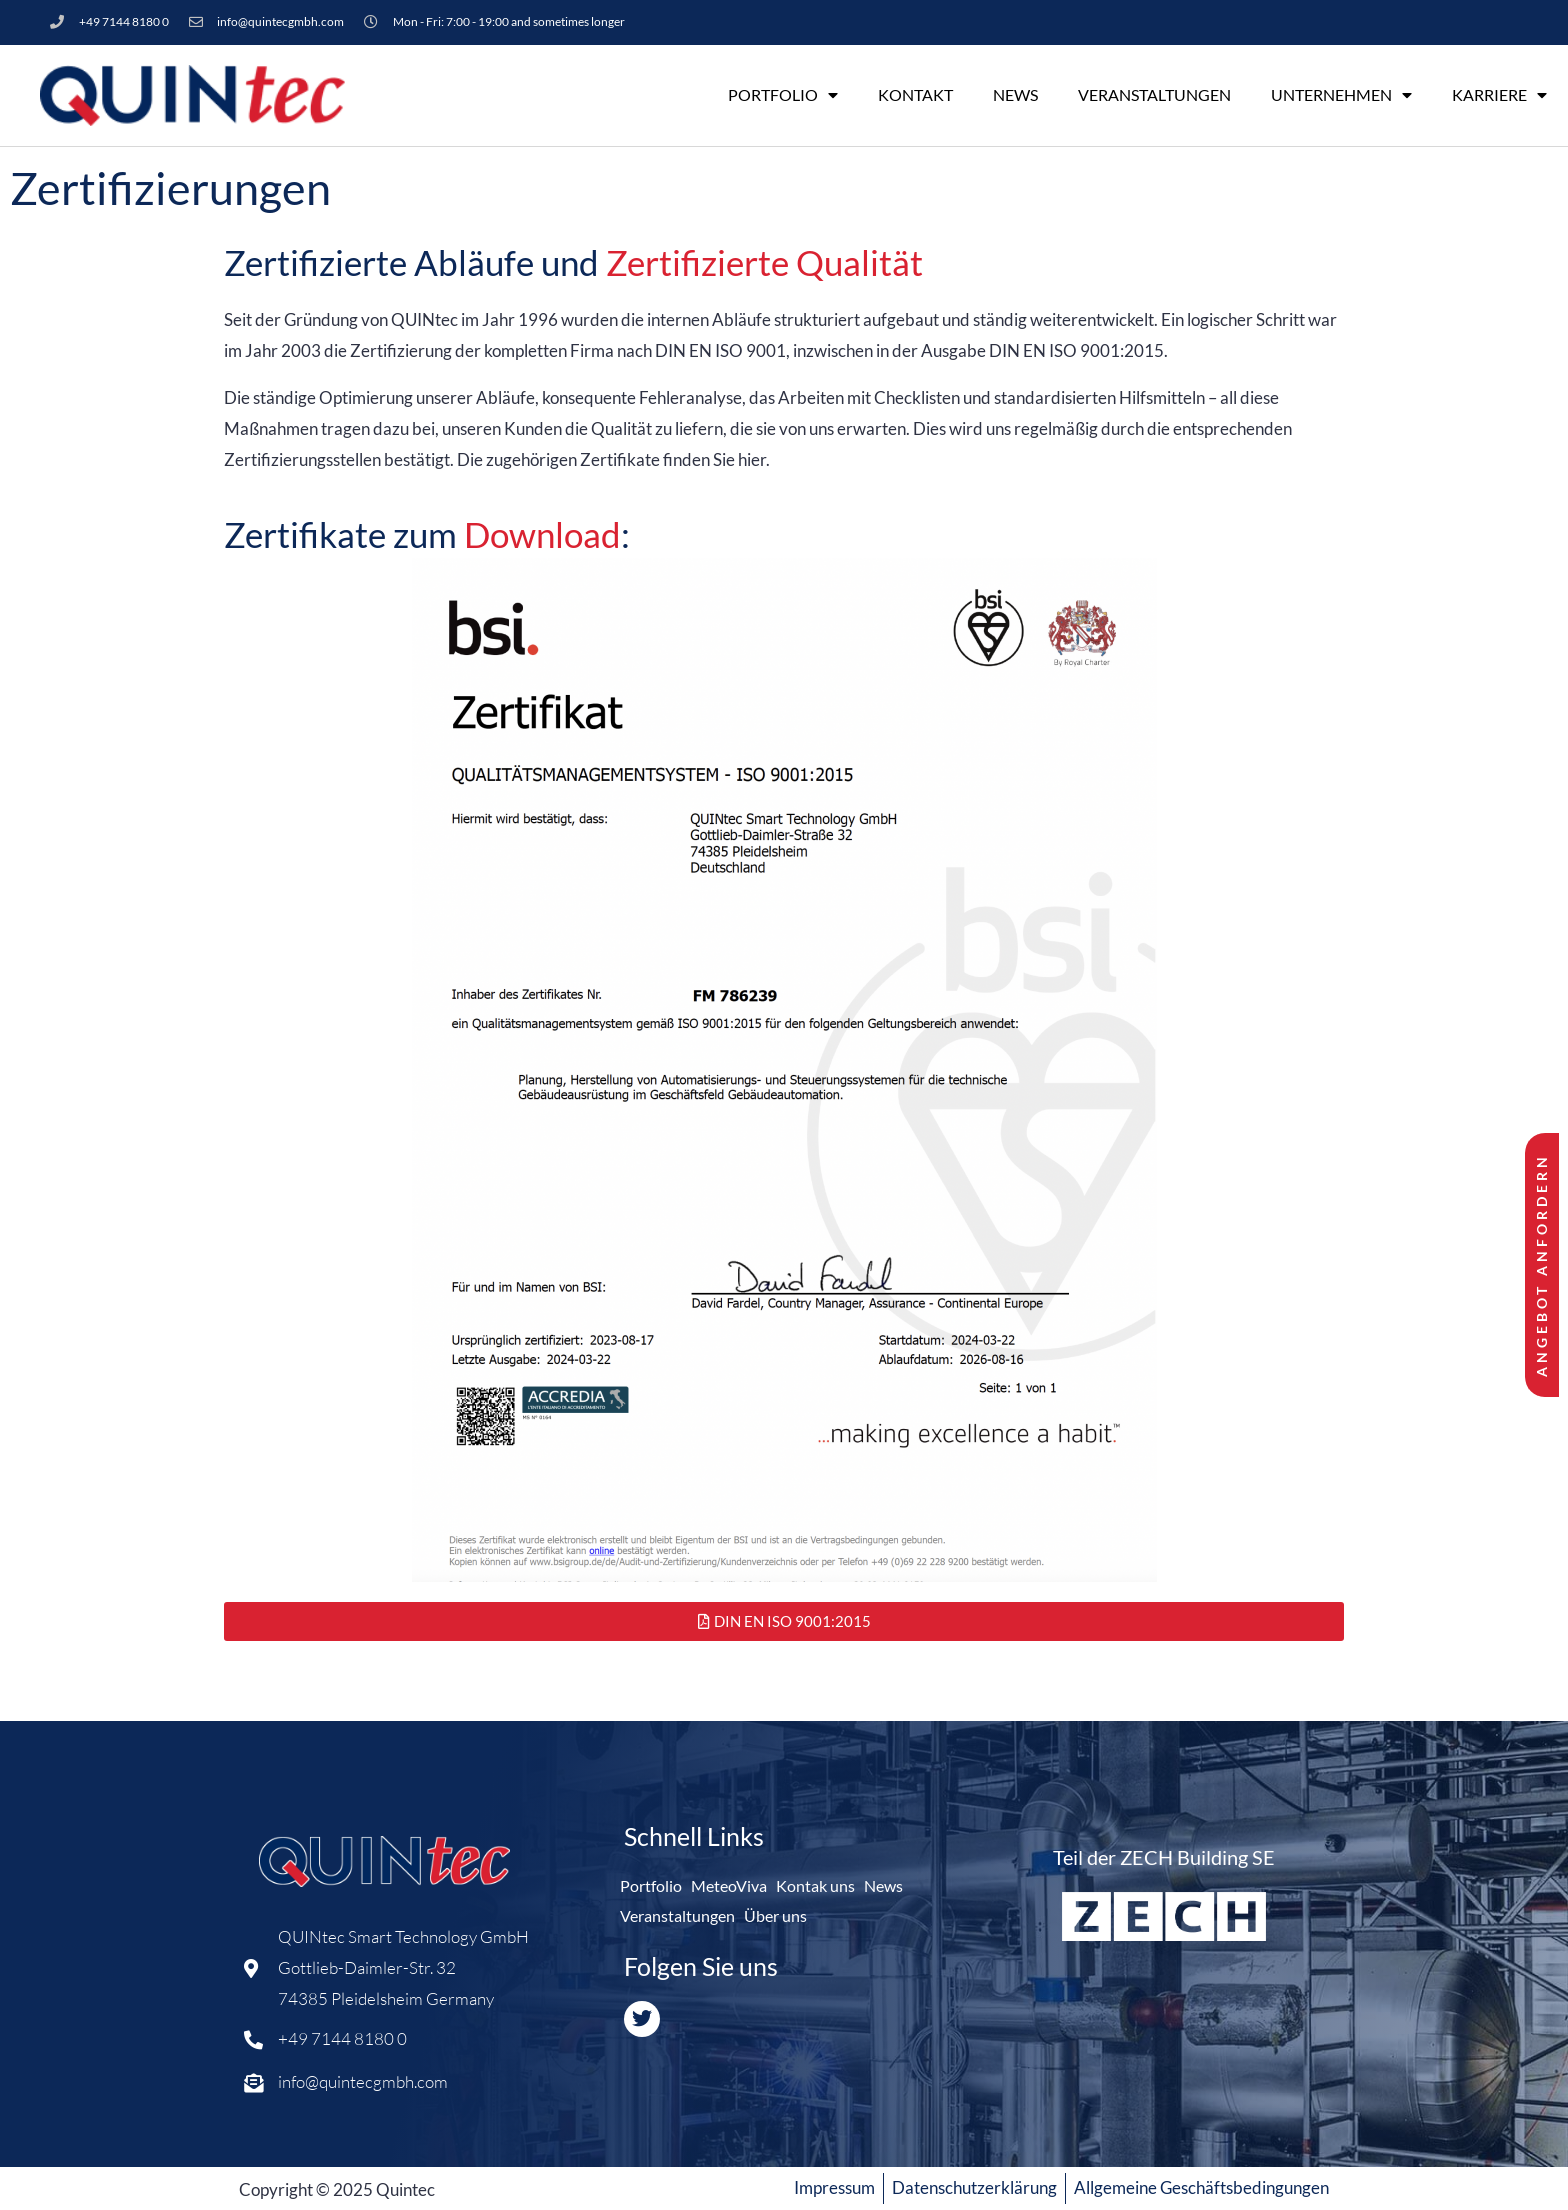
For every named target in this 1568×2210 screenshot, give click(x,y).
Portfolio (783, 95)
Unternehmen (1341, 95)
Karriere (1499, 95)
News (1015, 94)
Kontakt (915, 94)
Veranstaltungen (1154, 94)
